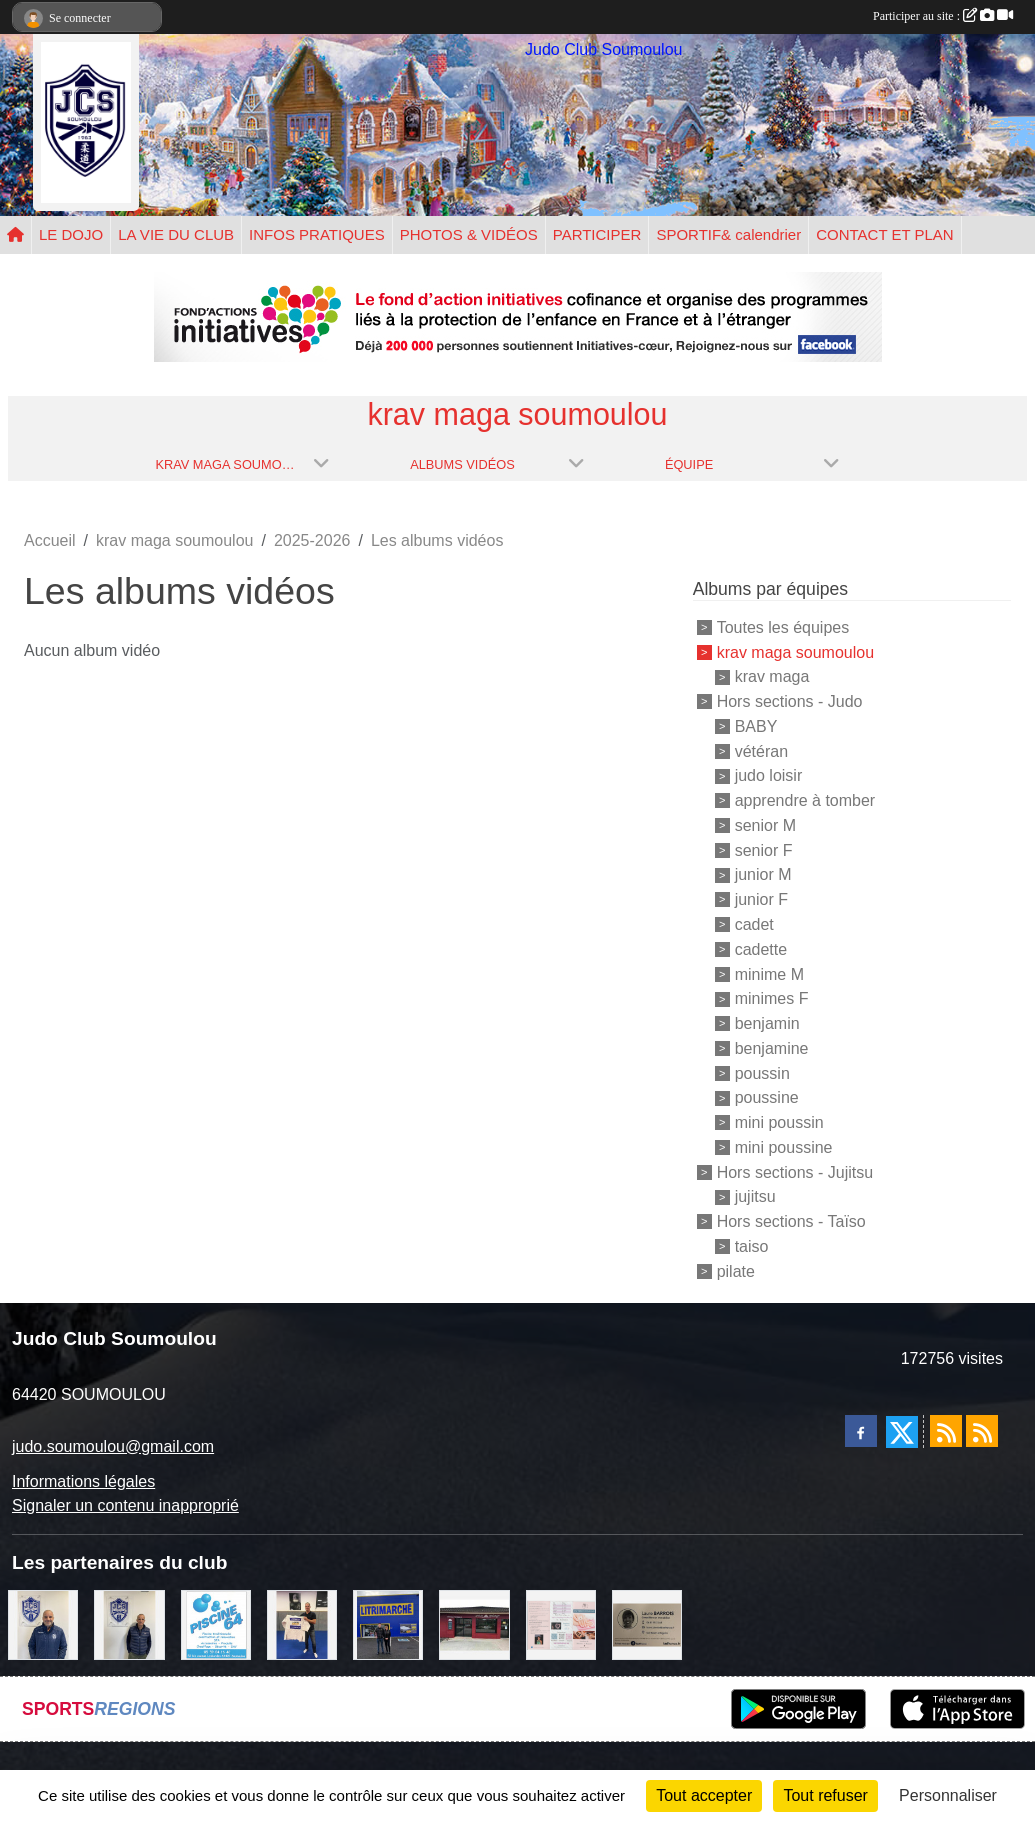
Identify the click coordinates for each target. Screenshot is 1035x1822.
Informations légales (83, 1481)
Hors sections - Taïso (791, 1221)
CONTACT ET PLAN (885, 234)
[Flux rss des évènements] (982, 1431)
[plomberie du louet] (43, 1623)
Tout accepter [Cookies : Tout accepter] (704, 1795)
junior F (761, 899)
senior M (765, 825)
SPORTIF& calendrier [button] (728, 234)
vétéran (761, 750)
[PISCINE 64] (216, 1623)
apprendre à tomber (805, 800)
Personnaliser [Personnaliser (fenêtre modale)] (948, 1795)
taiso (752, 1246)
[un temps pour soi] (561, 1623)
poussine (767, 1097)
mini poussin (779, 1122)
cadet (754, 924)
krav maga (772, 676)
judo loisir (769, 775)
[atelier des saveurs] (474, 1623)
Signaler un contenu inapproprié (125, 1505)
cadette (761, 949)
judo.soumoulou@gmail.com (113, 1446)
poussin (762, 1072)
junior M (763, 874)
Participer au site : (943, 16)
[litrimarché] (388, 1623)
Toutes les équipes (783, 627)
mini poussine (784, 1147)
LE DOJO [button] (71, 234)
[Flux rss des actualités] (946, 1431)
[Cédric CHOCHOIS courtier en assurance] (129, 1623)
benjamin (767, 1023)
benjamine (772, 1048)
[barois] (647, 1623)
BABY (756, 726)
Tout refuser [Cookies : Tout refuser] (825, 1795)
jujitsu (755, 1196)
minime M (769, 973)
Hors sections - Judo (790, 701)
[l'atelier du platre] (302, 1623)
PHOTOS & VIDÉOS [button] (469, 234)
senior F (764, 849)
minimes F (772, 998)
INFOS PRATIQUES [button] (317, 234)
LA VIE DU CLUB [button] (176, 234)
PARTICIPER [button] (597, 234)
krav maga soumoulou (795, 651)
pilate (736, 1270)
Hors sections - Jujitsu (795, 1171)
